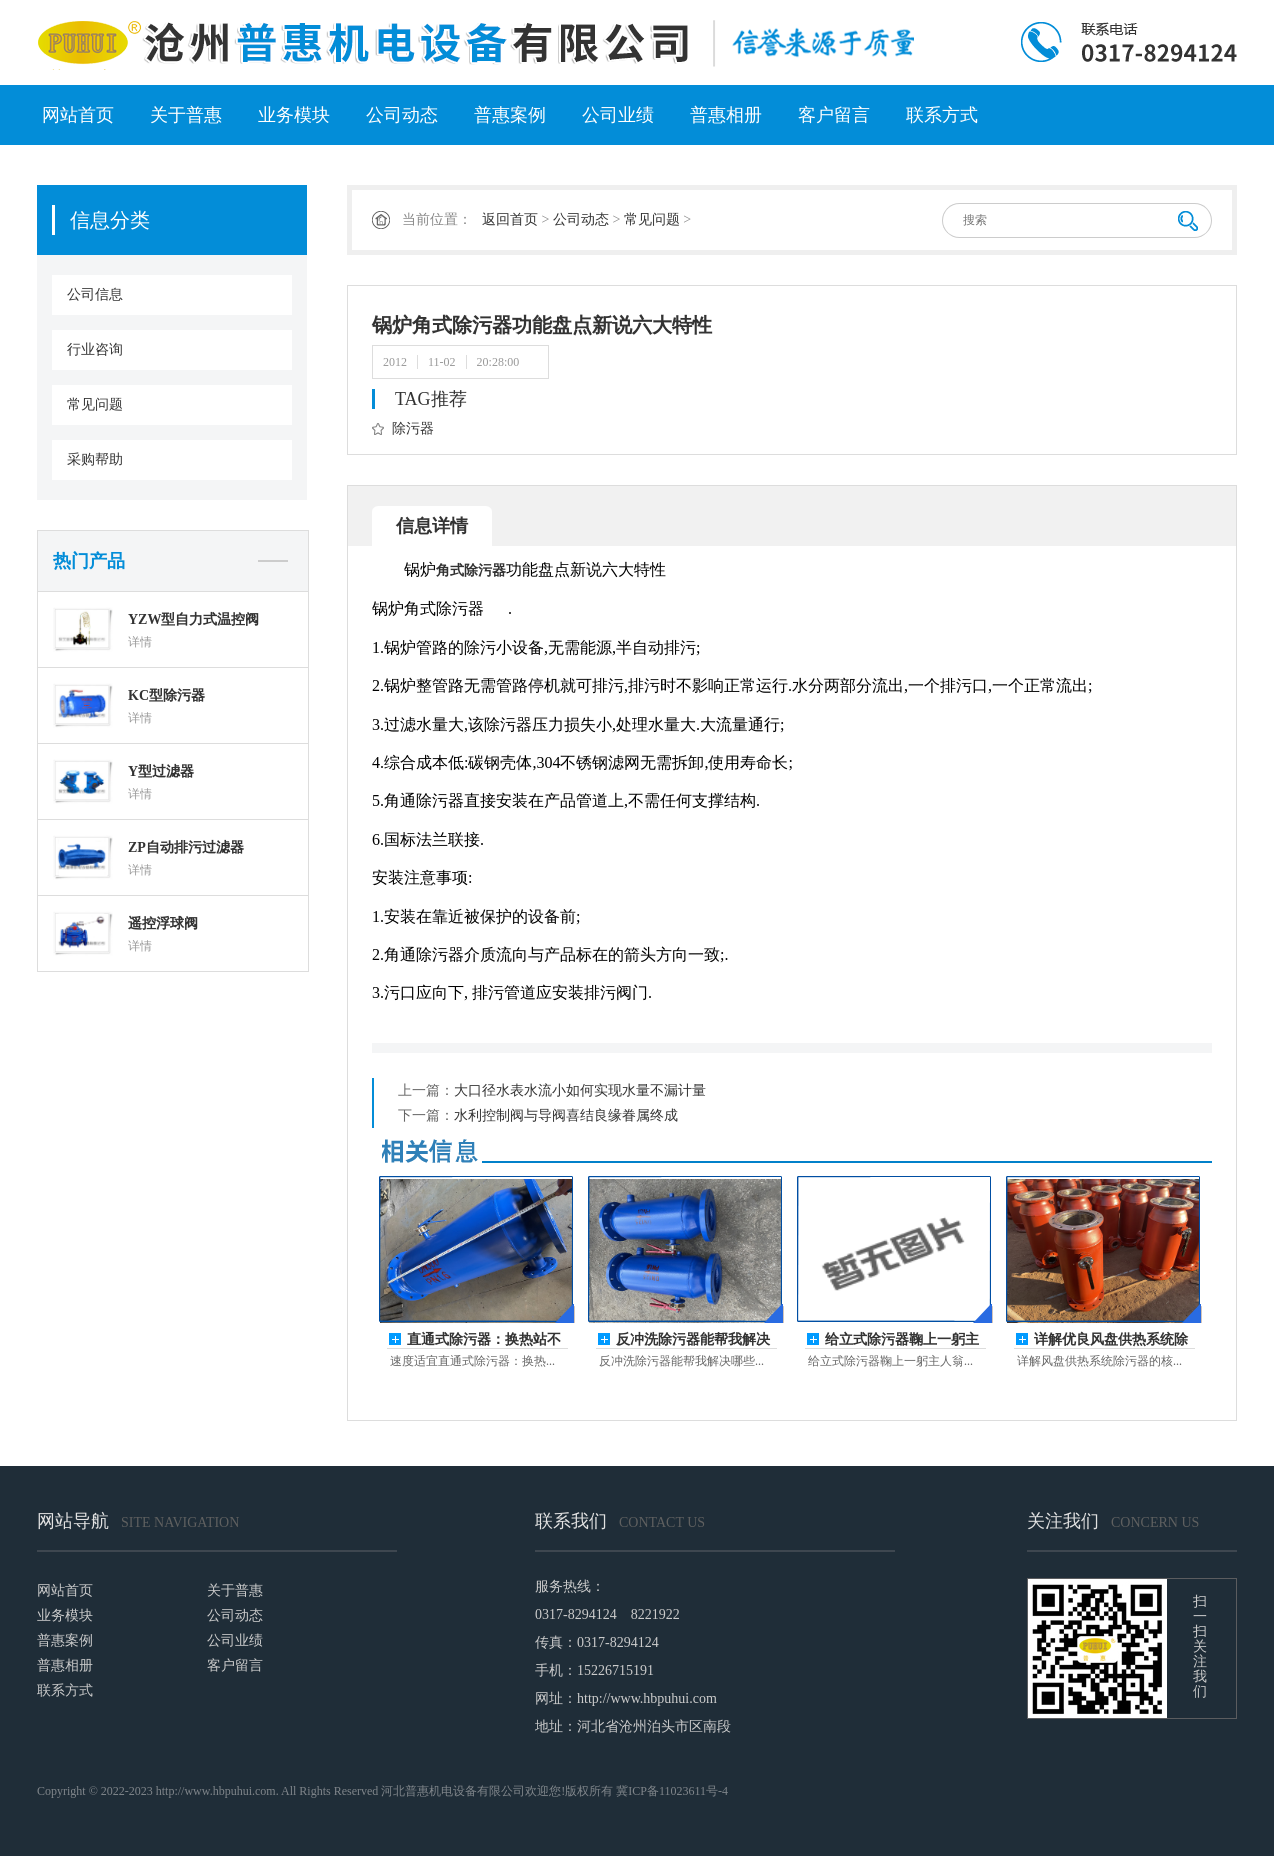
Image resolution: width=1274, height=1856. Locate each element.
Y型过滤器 (161, 771)
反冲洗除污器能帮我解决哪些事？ (693, 1340)
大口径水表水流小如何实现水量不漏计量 (580, 1090)
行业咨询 (95, 349)
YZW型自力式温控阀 (193, 619)
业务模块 (294, 115)
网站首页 (78, 115)
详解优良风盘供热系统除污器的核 (1111, 1340)
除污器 (413, 428)
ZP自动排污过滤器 (186, 847)
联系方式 (942, 115)
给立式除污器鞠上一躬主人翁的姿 (902, 1340)
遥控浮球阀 (163, 923)
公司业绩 (618, 115)
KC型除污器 (166, 695)
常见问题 (95, 404)
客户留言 (834, 115)
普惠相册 (726, 115)
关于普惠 (186, 115)
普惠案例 (510, 115)
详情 (140, 642)
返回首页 (510, 219)
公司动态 (402, 115)
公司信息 (95, 294)
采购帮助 (95, 459)
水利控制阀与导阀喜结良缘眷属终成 (566, 1115)
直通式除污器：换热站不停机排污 (484, 1340)
